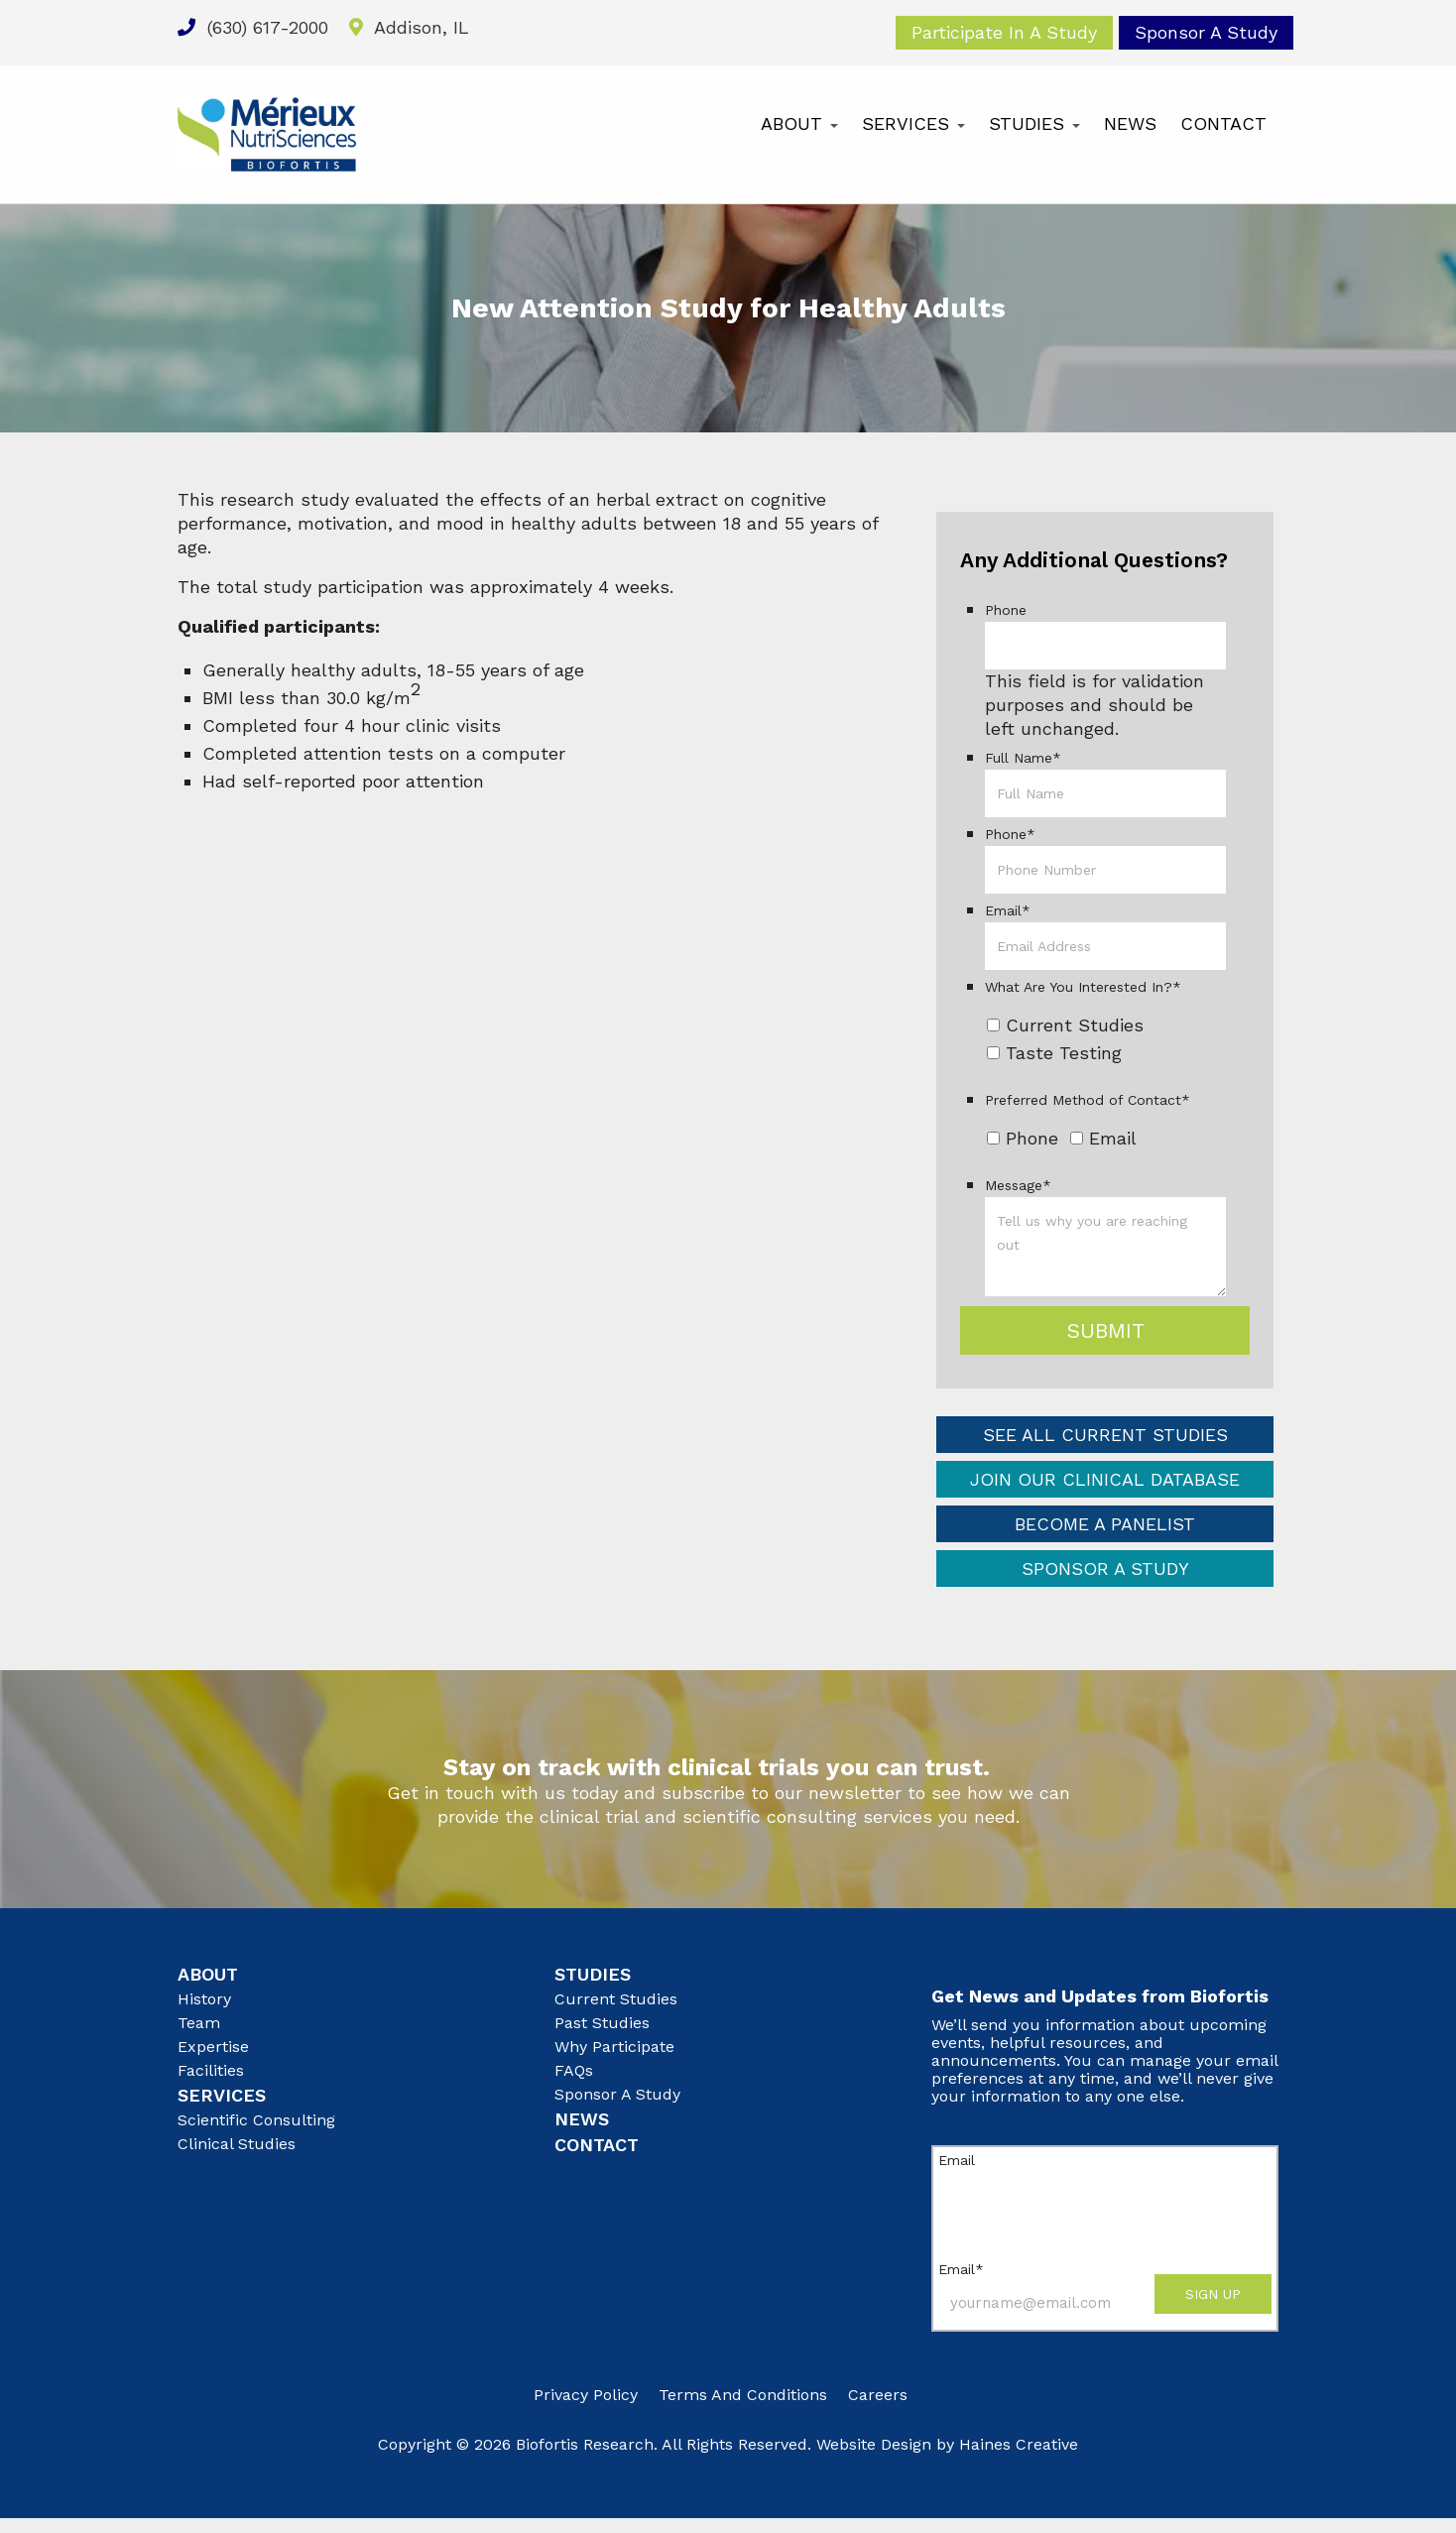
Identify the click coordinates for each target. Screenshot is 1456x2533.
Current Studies (1075, 1025)
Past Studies (602, 2022)
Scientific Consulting (256, 2120)
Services (913, 123)
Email (1008, 910)
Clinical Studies (237, 2143)
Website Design (873, 2444)
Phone (1006, 610)
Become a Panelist (1105, 1523)
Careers (878, 2394)
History (204, 1999)
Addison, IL (409, 27)
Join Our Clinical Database (1105, 1479)
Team (199, 2022)
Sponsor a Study (1105, 1568)
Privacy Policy (586, 2394)
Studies (1034, 123)
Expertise (213, 2046)
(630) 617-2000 (253, 27)
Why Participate (614, 2046)
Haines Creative (1018, 2444)
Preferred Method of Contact (1087, 1100)
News (1130, 123)
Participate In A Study (1004, 32)
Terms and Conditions (743, 2394)
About (799, 123)
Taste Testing (1064, 1052)
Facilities (211, 2070)
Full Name (1023, 758)
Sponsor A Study (1206, 32)
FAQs (573, 2070)
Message (1018, 1185)
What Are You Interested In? (1083, 987)
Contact (1223, 123)
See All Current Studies (1105, 1434)
